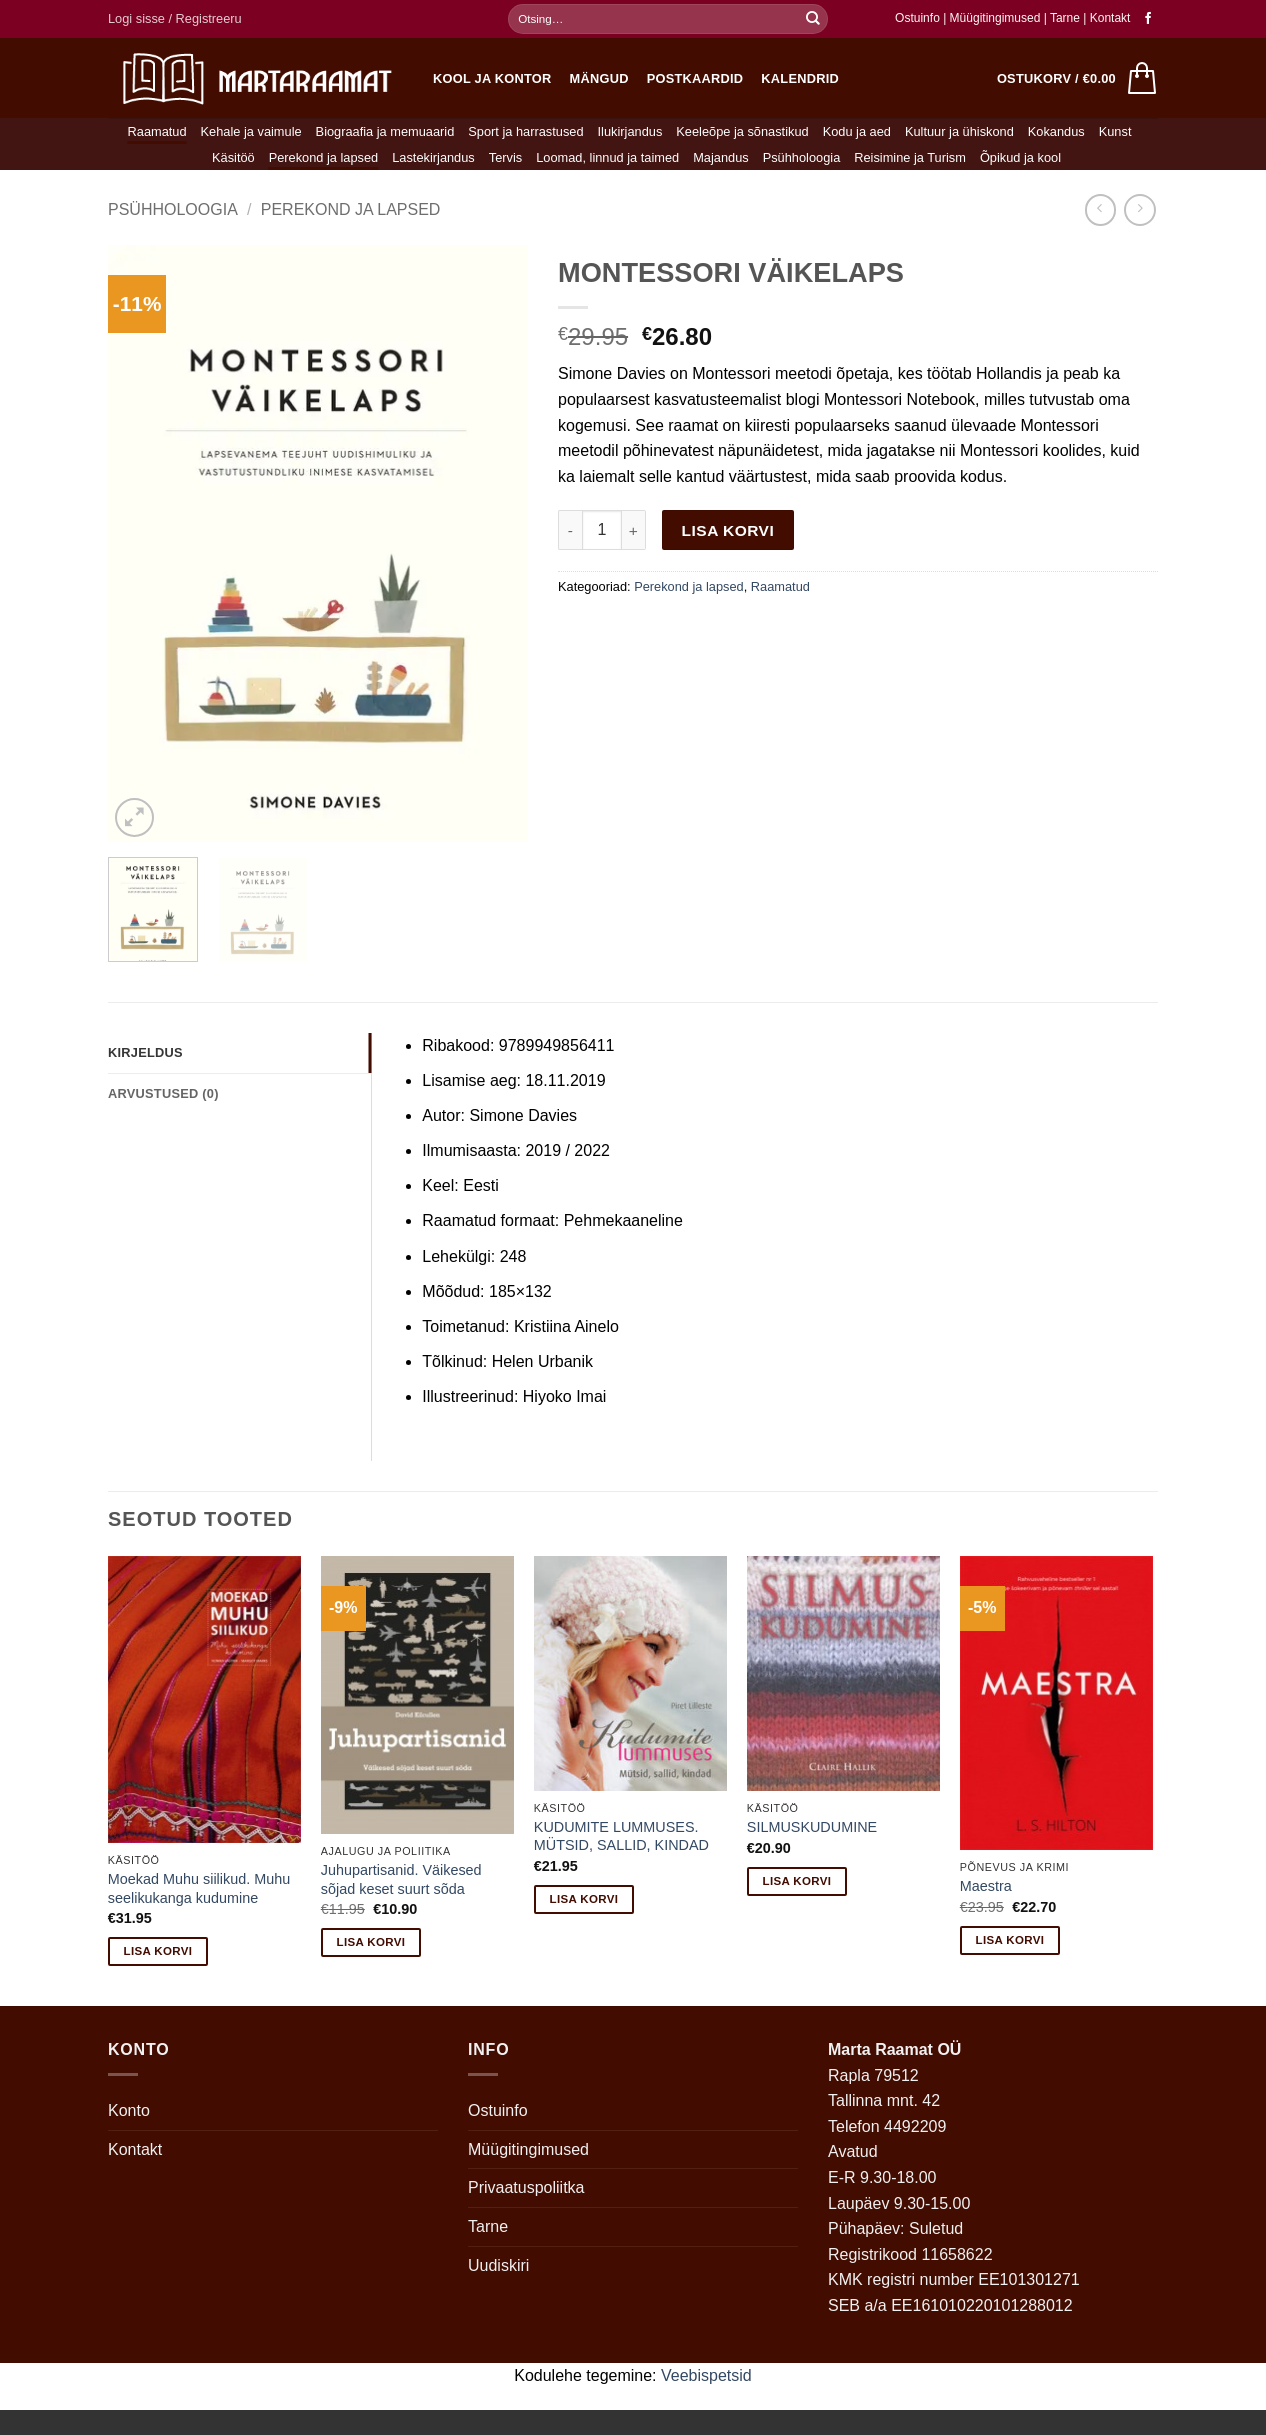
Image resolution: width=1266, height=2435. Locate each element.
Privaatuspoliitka (526, 2187)
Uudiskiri (498, 2265)
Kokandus (1056, 131)
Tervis (505, 157)
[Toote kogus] (602, 530)
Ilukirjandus (630, 131)
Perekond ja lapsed (324, 157)
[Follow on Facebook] (1148, 19)
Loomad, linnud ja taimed (607, 157)
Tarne (1066, 18)
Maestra (986, 1886)
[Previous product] (1139, 209)
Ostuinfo (917, 18)
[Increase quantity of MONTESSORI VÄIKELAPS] (634, 530)
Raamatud (157, 131)
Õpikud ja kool (1020, 157)
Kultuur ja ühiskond (959, 131)
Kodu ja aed (857, 131)
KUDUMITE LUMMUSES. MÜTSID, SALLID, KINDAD (621, 1836)
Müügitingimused (995, 18)
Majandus (721, 157)
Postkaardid (695, 78)
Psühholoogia (802, 157)
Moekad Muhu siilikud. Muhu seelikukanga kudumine (199, 1888)
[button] (175, 19)
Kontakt (1110, 18)
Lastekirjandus (433, 157)
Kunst (1115, 131)
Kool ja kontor (492, 78)
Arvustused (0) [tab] (163, 1093)
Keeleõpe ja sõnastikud (742, 131)
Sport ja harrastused (525, 131)
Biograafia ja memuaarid (385, 131)
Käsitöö (233, 157)
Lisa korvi (728, 530)
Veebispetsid (706, 2375)
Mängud (599, 78)
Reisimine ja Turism (910, 157)
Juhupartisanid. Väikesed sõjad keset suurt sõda (401, 1879)
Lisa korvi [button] (158, 1951)
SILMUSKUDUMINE (812, 1827)
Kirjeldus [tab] (145, 1052)
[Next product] (1100, 209)
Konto (129, 2110)
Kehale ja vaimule (251, 131)
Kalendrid (800, 78)
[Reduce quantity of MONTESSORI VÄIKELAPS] (570, 530)
